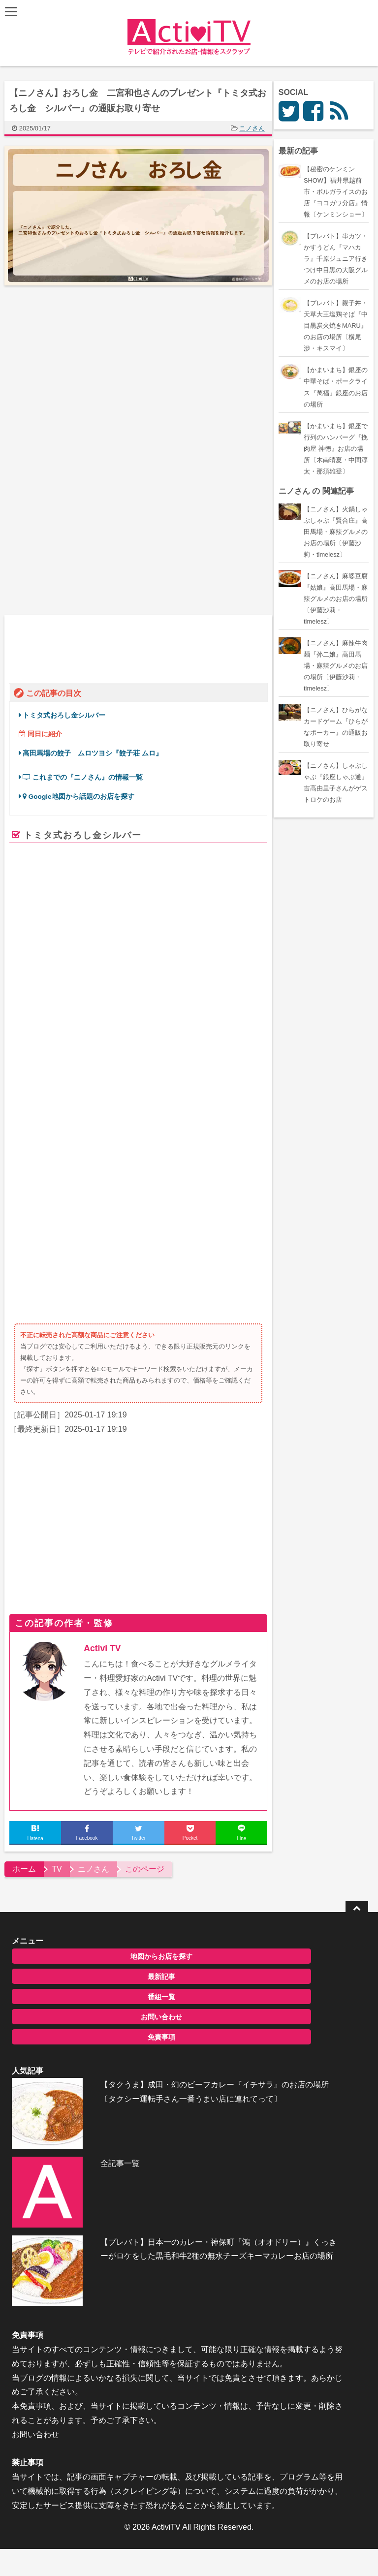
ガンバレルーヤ (166, 1057)
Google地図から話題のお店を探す (83, 792)
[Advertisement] (91, 374)
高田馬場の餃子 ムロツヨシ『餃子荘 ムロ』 (97, 749)
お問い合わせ (94, 1777)
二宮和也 (61, 1057)
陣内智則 (125, 1057)
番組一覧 (94, 1757)
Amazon (133, 998)
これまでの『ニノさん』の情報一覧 (87, 773)
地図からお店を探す (94, 1717)
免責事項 (94, 1797)
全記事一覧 (81, 1910)
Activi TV (106, 1409)
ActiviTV (166, 2324)
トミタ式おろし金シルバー (68, 711)
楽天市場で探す (179, 998)
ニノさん (256, 128)
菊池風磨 (93, 1057)
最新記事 (94, 1737)
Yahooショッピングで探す (225, 1002)
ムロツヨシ (211, 1057)
